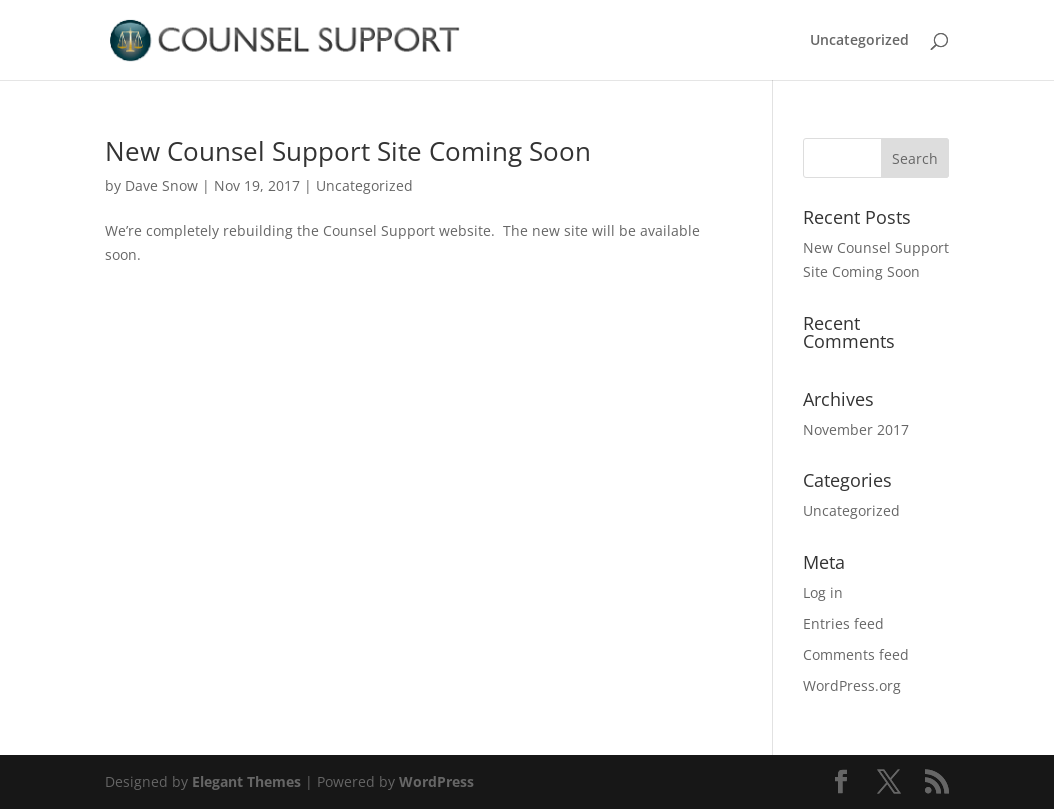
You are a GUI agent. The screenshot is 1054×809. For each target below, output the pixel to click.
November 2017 (856, 429)
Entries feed (843, 623)
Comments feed (856, 654)
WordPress (436, 781)
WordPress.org (852, 685)
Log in (823, 592)
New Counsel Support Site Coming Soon (348, 151)
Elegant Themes (246, 781)
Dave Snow (161, 185)
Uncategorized (859, 41)
